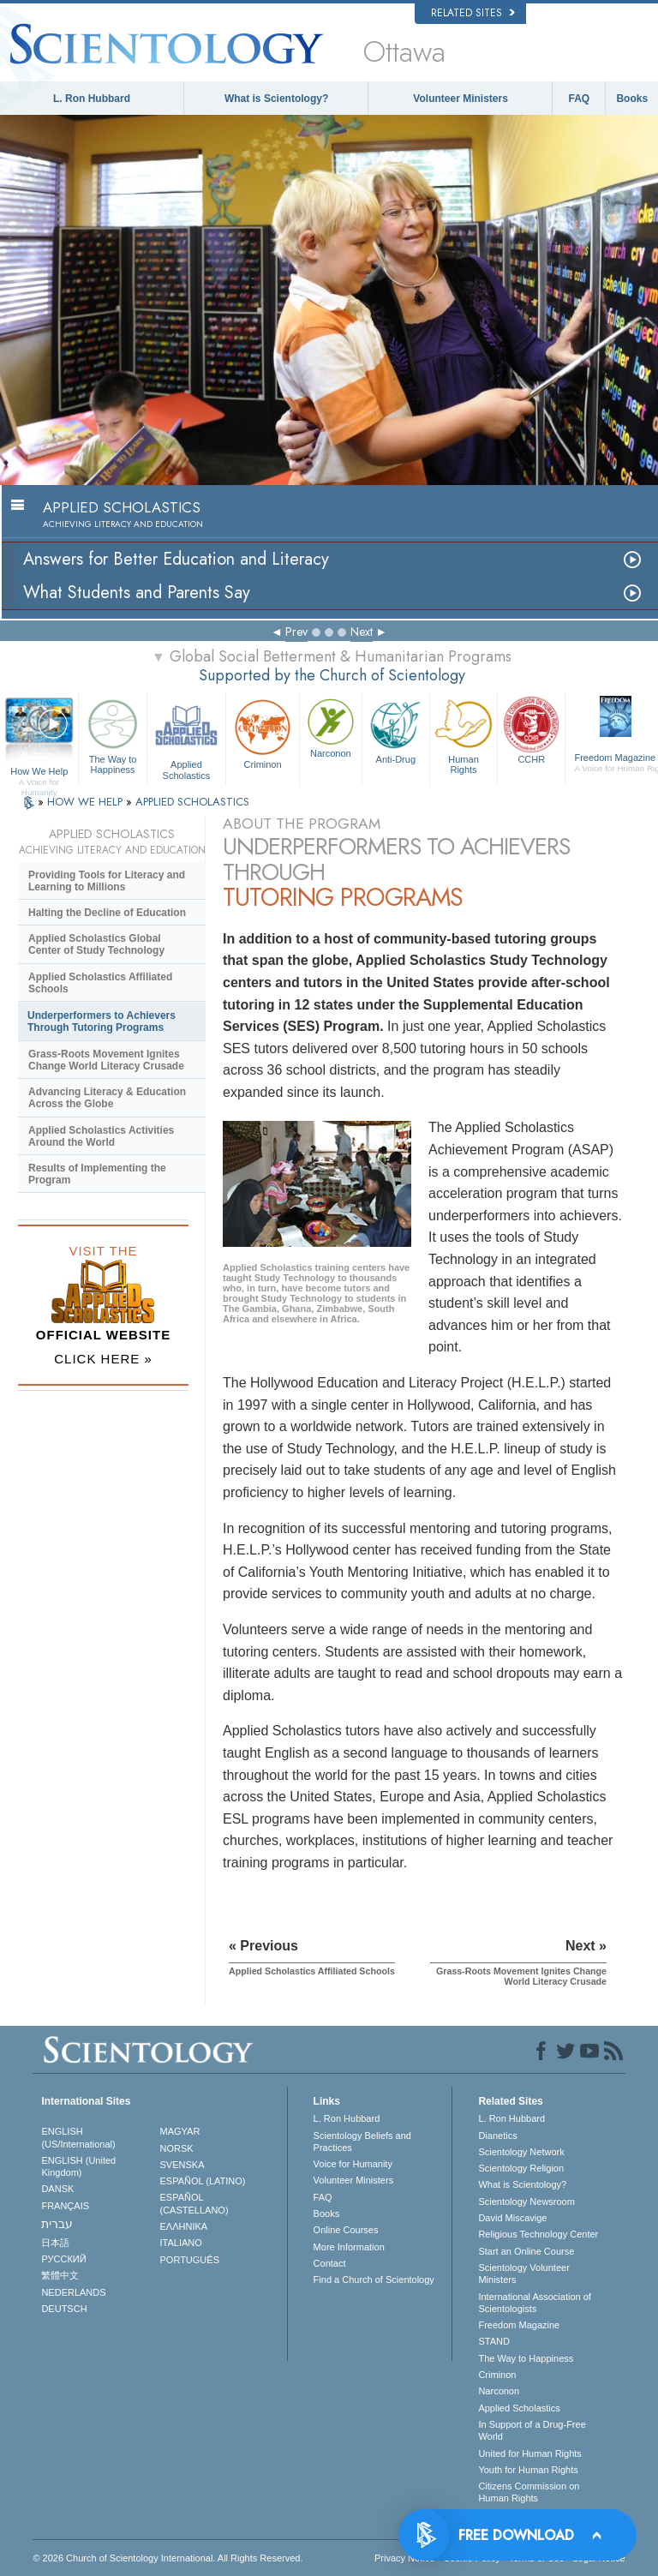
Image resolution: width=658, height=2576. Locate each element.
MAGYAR (180, 2131)
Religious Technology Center (538, 2234)
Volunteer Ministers (460, 99)
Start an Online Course (526, 2251)
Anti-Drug (396, 729)
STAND (493, 2341)
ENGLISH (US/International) (78, 2137)
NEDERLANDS (73, 2292)
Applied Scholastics (186, 736)
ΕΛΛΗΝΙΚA (184, 2226)
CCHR (531, 729)
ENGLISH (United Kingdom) (78, 2166)
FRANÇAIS (65, 2206)
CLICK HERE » (103, 1358)
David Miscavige (512, 2218)
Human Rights (463, 734)
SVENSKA (182, 2165)
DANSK (57, 2189)
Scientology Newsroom (526, 2201)
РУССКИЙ (63, 2259)
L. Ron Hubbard (91, 99)
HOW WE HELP (86, 802)
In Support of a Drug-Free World (531, 2430)
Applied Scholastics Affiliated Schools (100, 983)
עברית (57, 2224)
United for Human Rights (529, 2453)
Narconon (330, 726)
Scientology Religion (521, 2168)
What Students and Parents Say (136, 592)
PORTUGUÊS (189, 2260)
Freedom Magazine (518, 2325)
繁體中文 (60, 2275)
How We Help (39, 772)
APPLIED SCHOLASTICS (192, 802)
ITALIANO (181, 2243)
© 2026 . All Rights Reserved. (167, 2558)
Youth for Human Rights (527, 2470)
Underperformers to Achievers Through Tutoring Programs (101, 1021)
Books (632, 99)
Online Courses (346, 2230)
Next (361, 631)
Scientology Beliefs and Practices (362, 2141)
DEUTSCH (64, 2308)
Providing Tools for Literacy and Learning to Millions (106, 881)
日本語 (55, 2243)
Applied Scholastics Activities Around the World (101, 1136)
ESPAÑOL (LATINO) (203, 2181)
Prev (296, 631)
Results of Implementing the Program (97, 1174)
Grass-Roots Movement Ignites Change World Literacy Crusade (106, 1060)
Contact (330, 2263)
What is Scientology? (276, 99)
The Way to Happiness (112, 734)
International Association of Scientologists (534, 2302)
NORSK (177, 2148)
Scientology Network (521, 2152)
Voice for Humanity (353, 2164)
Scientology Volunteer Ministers (523, 2273)
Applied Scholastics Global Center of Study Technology (96, 944)
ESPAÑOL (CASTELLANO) (194, 2203)
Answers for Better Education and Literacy (176, 559)
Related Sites (473, 13)
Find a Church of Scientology (374, 2279)
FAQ (579, 99)
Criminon (262, 732)
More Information (349, 2247)
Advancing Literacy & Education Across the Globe (107, 1098)
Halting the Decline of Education (107, 913)
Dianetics (497, 2135)
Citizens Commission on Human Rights (528, 2492)
